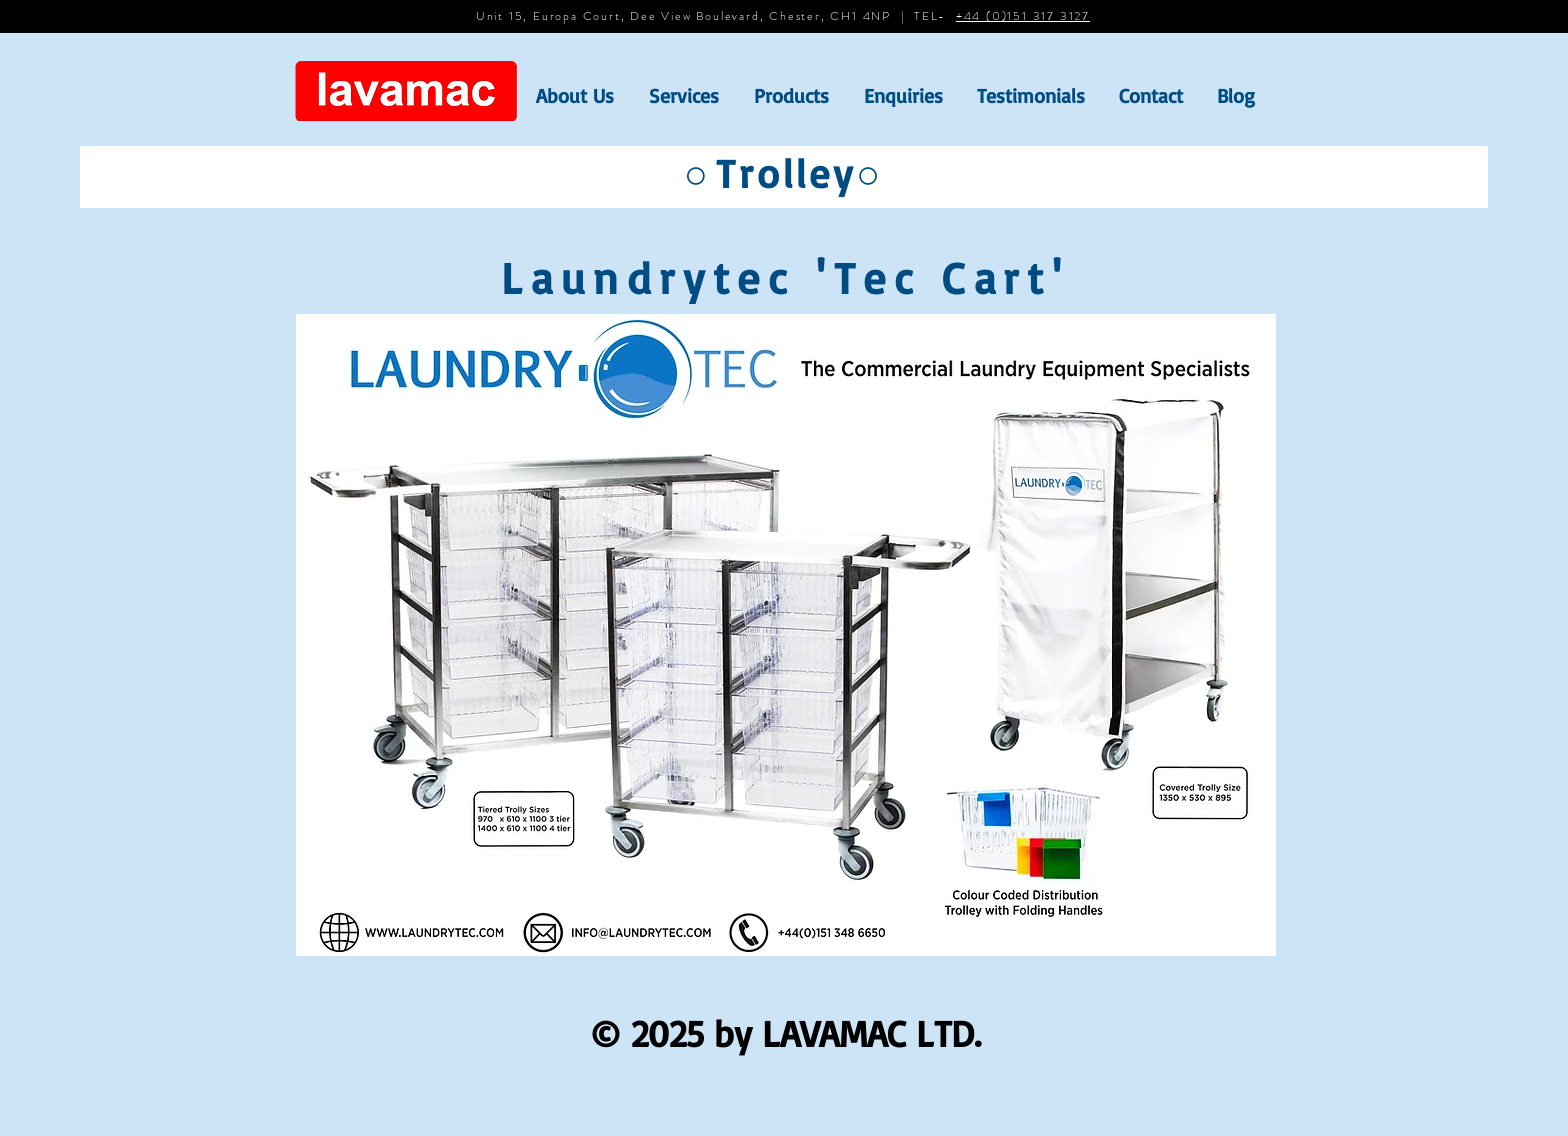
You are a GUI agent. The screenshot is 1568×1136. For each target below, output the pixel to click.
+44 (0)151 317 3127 (1023, 16)
